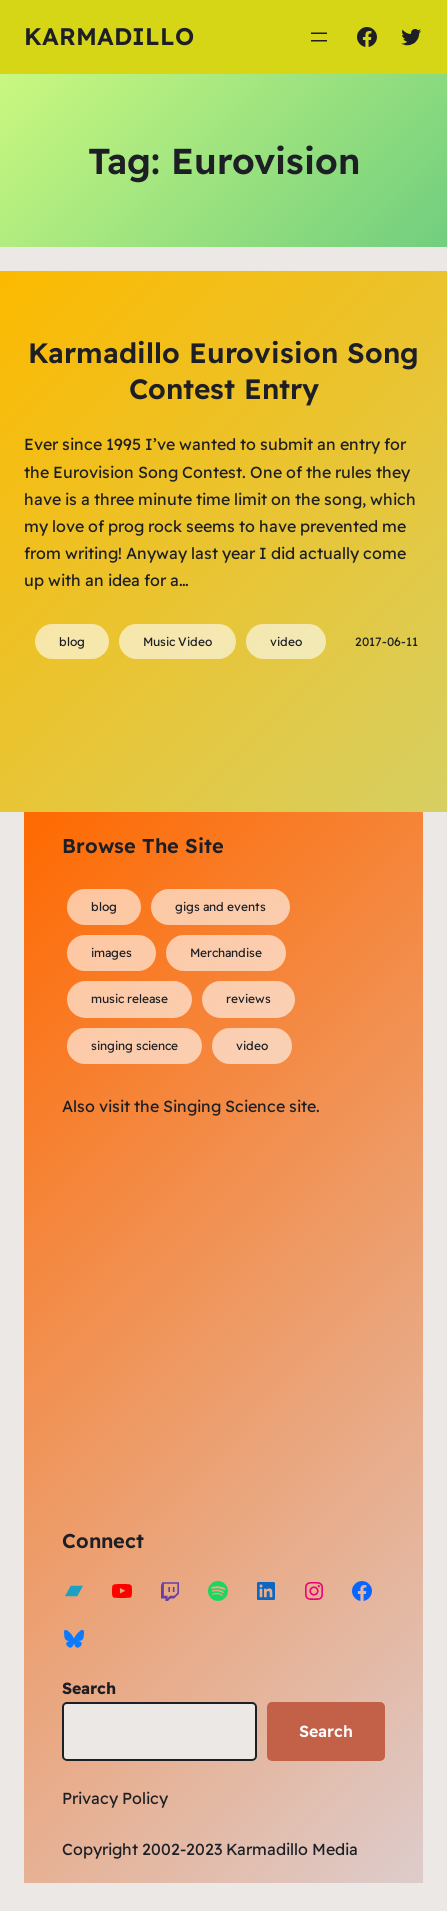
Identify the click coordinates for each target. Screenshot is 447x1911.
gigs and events (220, 906)
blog (72, 641)
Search (89, 1688)
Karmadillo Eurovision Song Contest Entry (223, 370)
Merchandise (226, 952)
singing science (134, 1045)
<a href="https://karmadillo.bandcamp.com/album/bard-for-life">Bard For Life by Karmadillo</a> (237, 1319)
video (286, 641)
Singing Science (224, 1106)
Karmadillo (109, 36)
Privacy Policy (115, 1798)
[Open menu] (319, 37)
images (111, 952)
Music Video (177, 641)
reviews (248, 998)
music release (129, 998)
